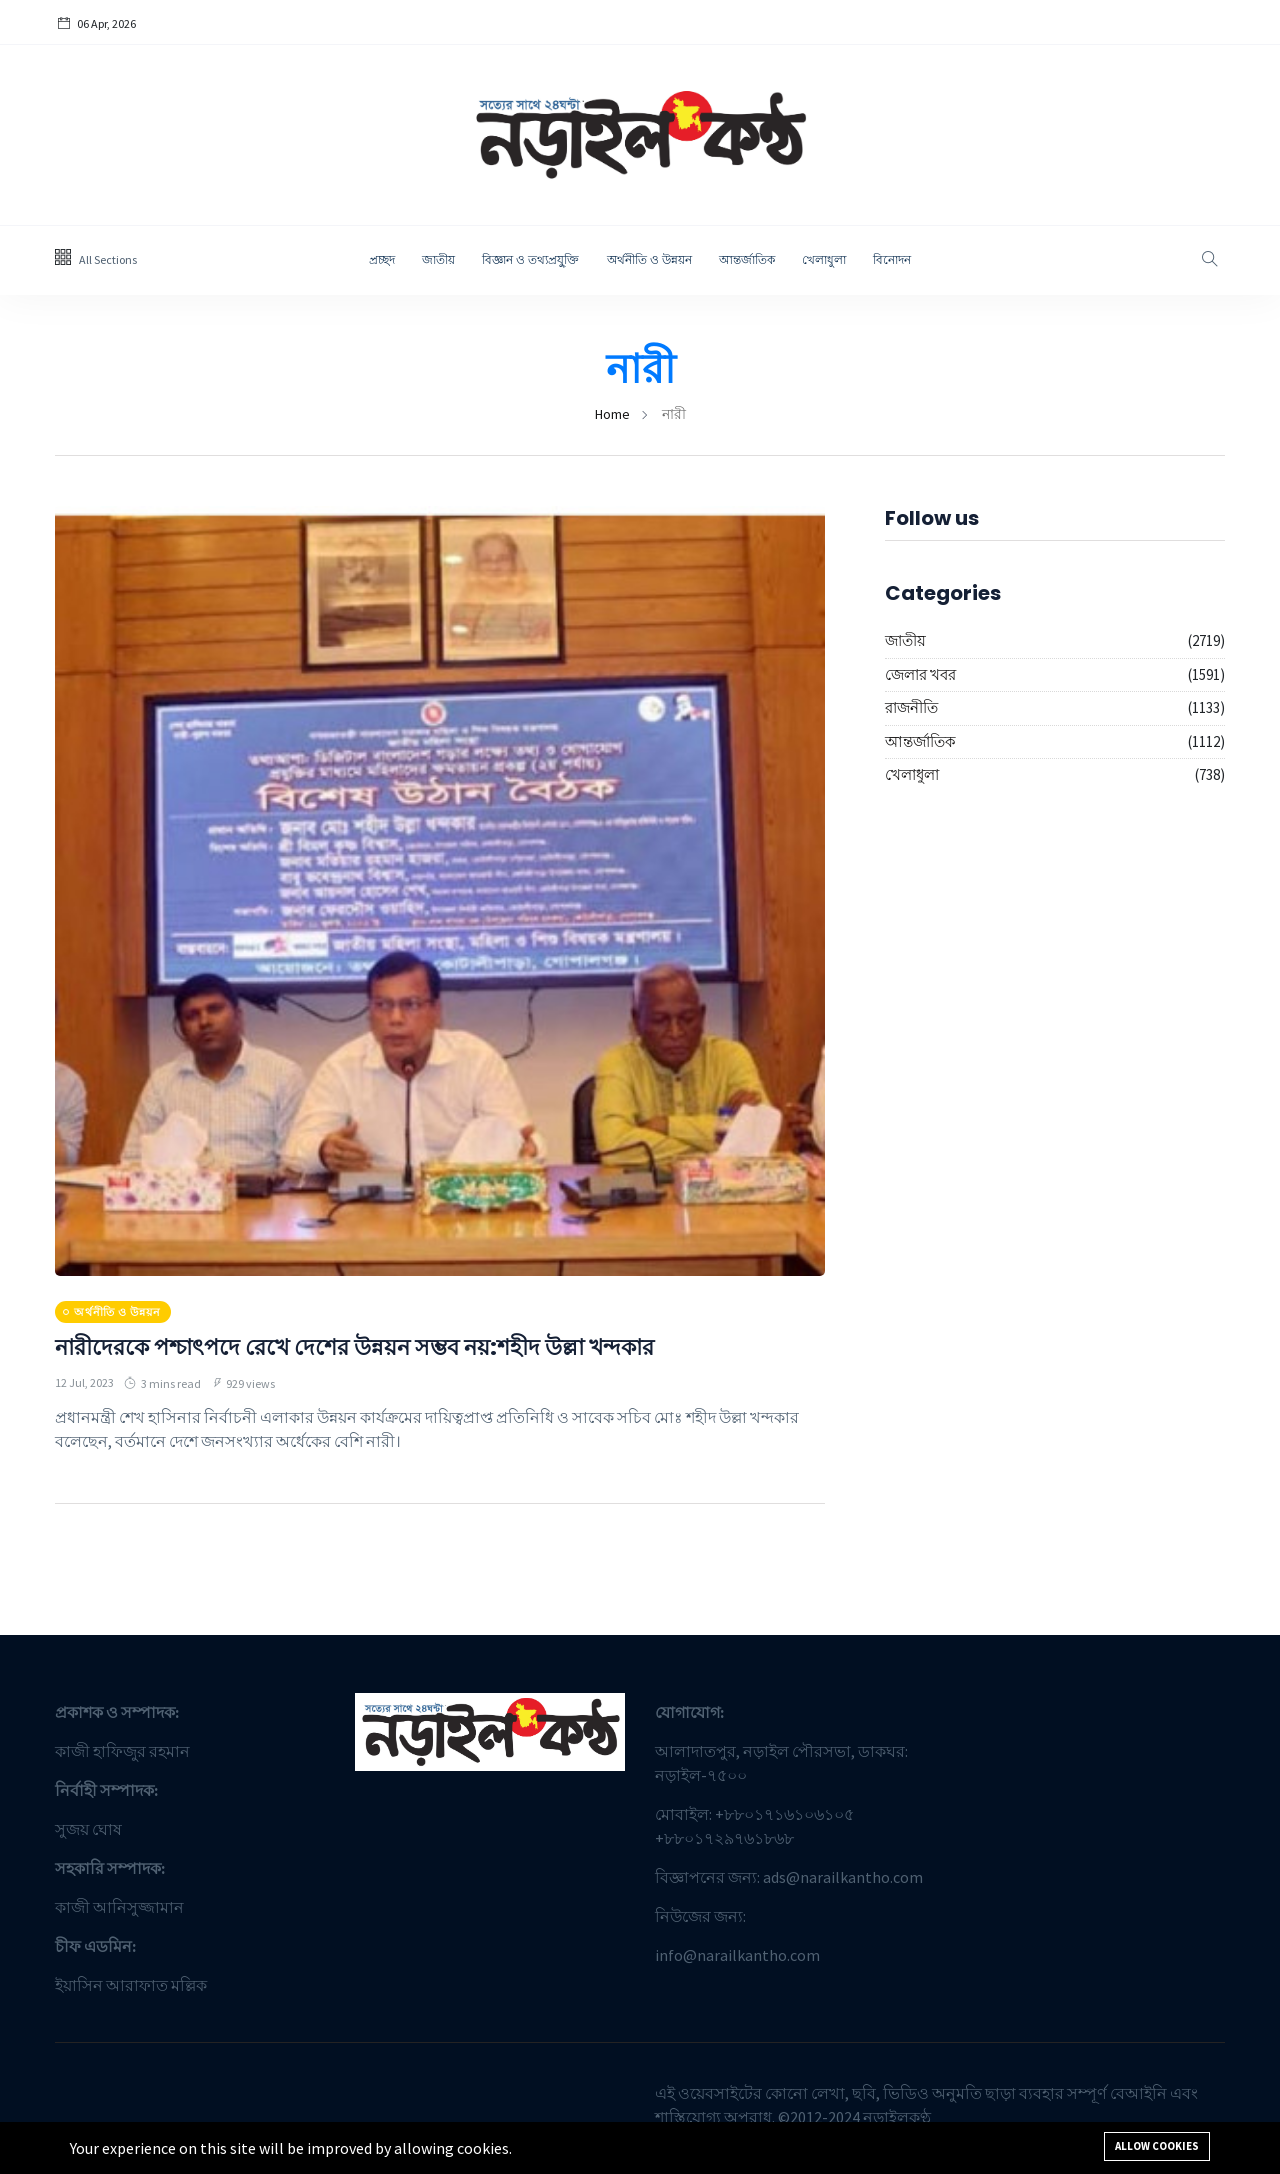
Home (612, 414)
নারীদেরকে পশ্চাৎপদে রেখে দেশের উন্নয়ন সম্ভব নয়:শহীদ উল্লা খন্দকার (381, 1346)
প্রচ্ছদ (382, 260)
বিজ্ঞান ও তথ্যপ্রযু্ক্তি (531, 260)
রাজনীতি (911, 707)
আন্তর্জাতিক (747, 260)
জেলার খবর (920, 674)
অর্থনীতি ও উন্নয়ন (650, 260)
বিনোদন (892, 260)
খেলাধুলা (824, 260)
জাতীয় (438, 260)
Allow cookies (1157, 2146)
